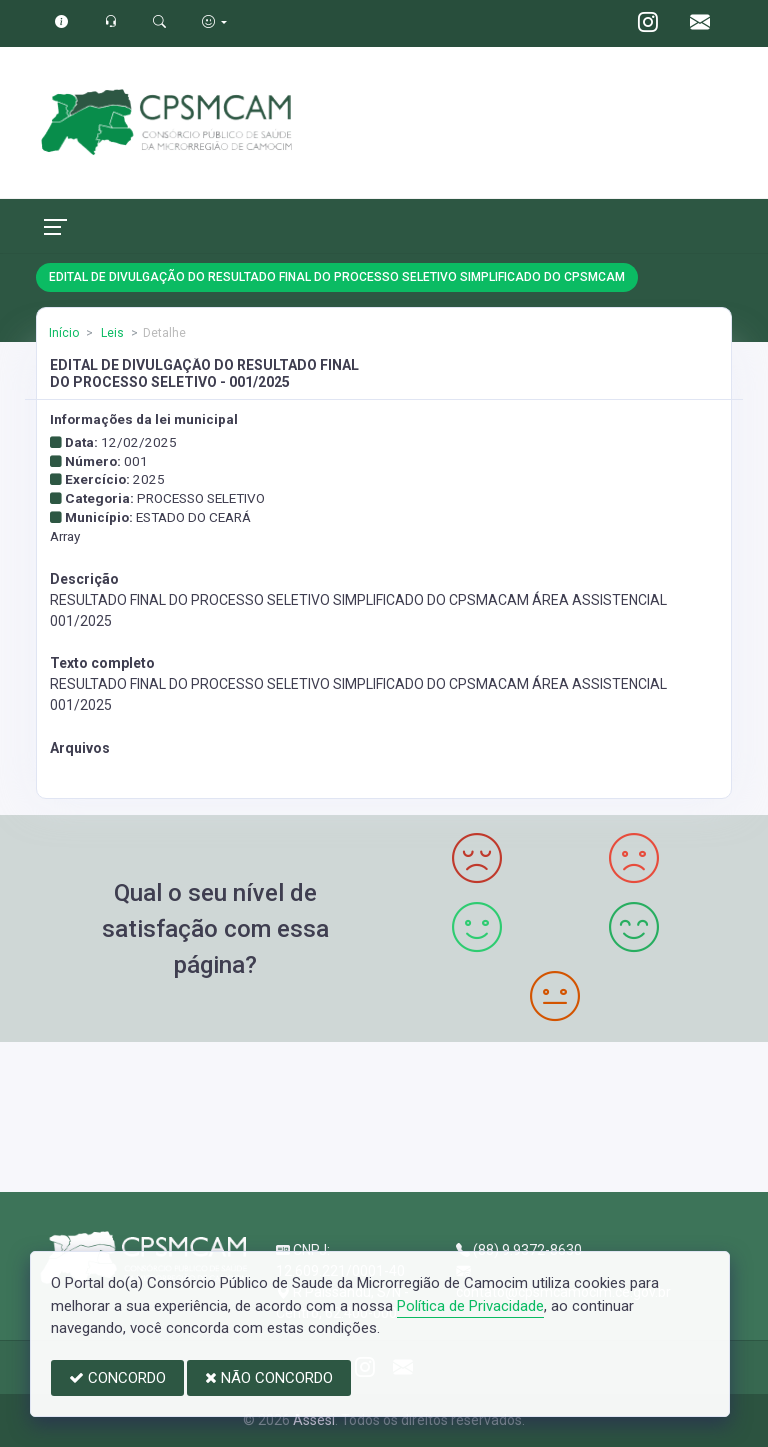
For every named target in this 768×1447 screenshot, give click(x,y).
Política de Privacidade (470, 1306)
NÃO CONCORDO (269, 1378)
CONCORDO (117, 1378)
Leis (111, 333)
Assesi (314, 1420)
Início (64, 333)
